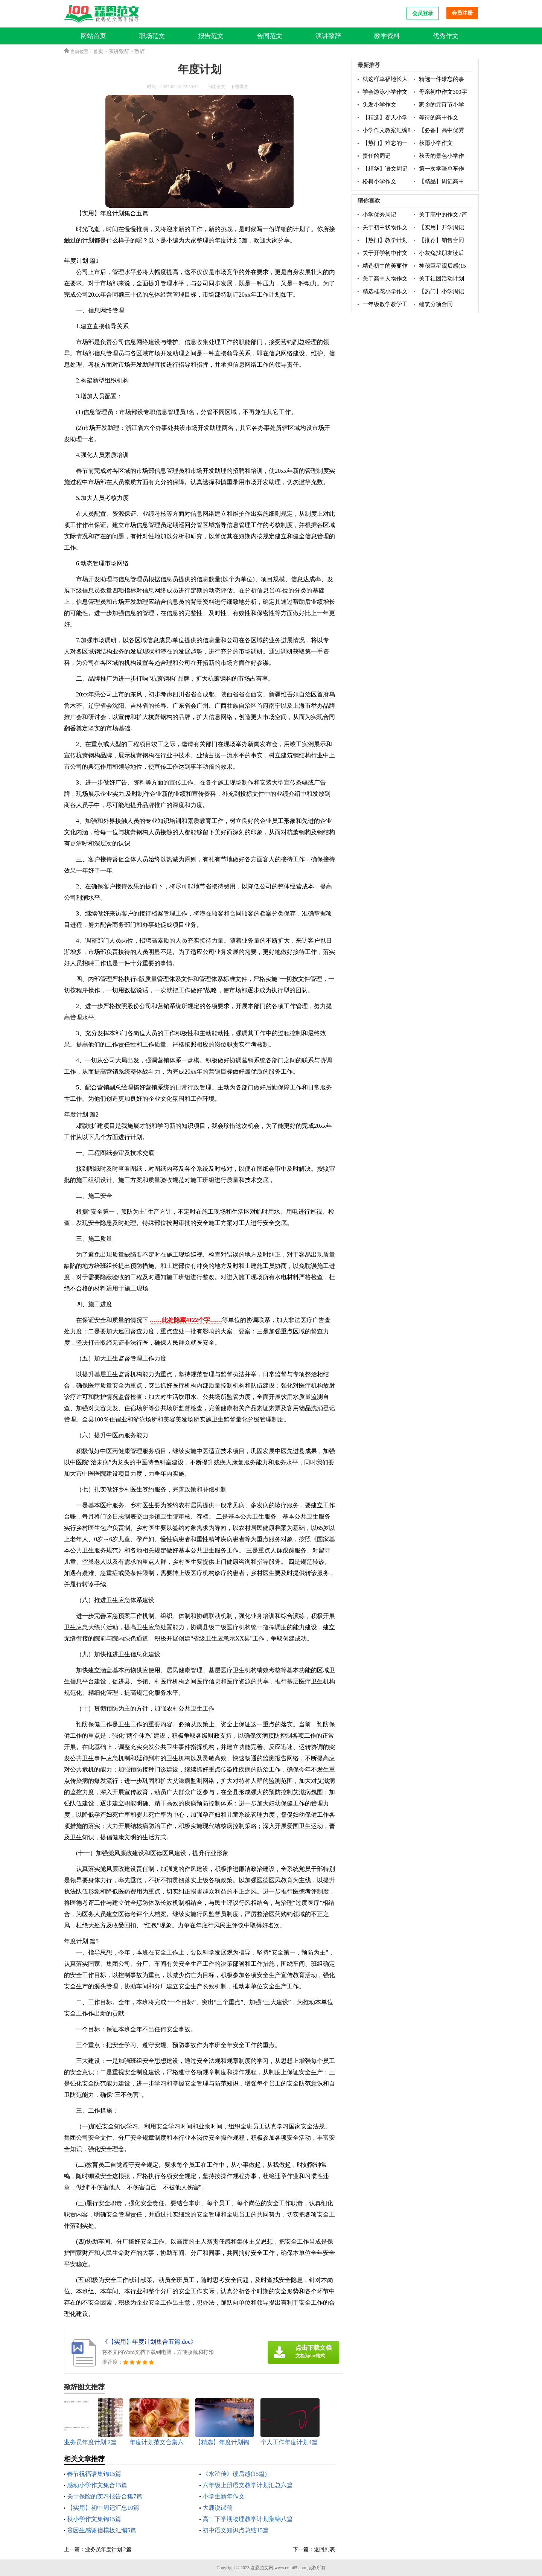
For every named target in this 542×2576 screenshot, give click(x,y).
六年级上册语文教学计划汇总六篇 (247, 2485)
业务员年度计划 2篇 (108, 2549)
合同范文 (269, 36)
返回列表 (324, 2549)
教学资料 (387, 36)
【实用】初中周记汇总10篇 (103, 2507)
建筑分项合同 (436, 304)
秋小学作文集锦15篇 (94, 2519)
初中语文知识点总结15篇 (235, 2530)
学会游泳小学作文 (385, 92)
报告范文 (211, 36)
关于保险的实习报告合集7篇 (104, 2496)
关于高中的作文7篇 (443, 215)
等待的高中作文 (438, 117)
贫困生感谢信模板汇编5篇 (101, 2530)
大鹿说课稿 (217, 2507)
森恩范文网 (262, 2567)
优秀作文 (445, 36)
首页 (98, 51)
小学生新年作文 (223, 2496)
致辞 (139, 51)
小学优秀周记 (379, 215)
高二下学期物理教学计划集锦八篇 (247, 2519)
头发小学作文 (379, 105)
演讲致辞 (328, 36)
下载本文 (239, 86)
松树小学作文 (379, 181)
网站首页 (93, 36)
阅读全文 (216, 86)
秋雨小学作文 (436, 143)
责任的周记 (376, 156)
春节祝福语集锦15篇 (94, 2474)
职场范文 (152, 36)
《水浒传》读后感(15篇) (234, 2474)
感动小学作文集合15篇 (97, 2485)
